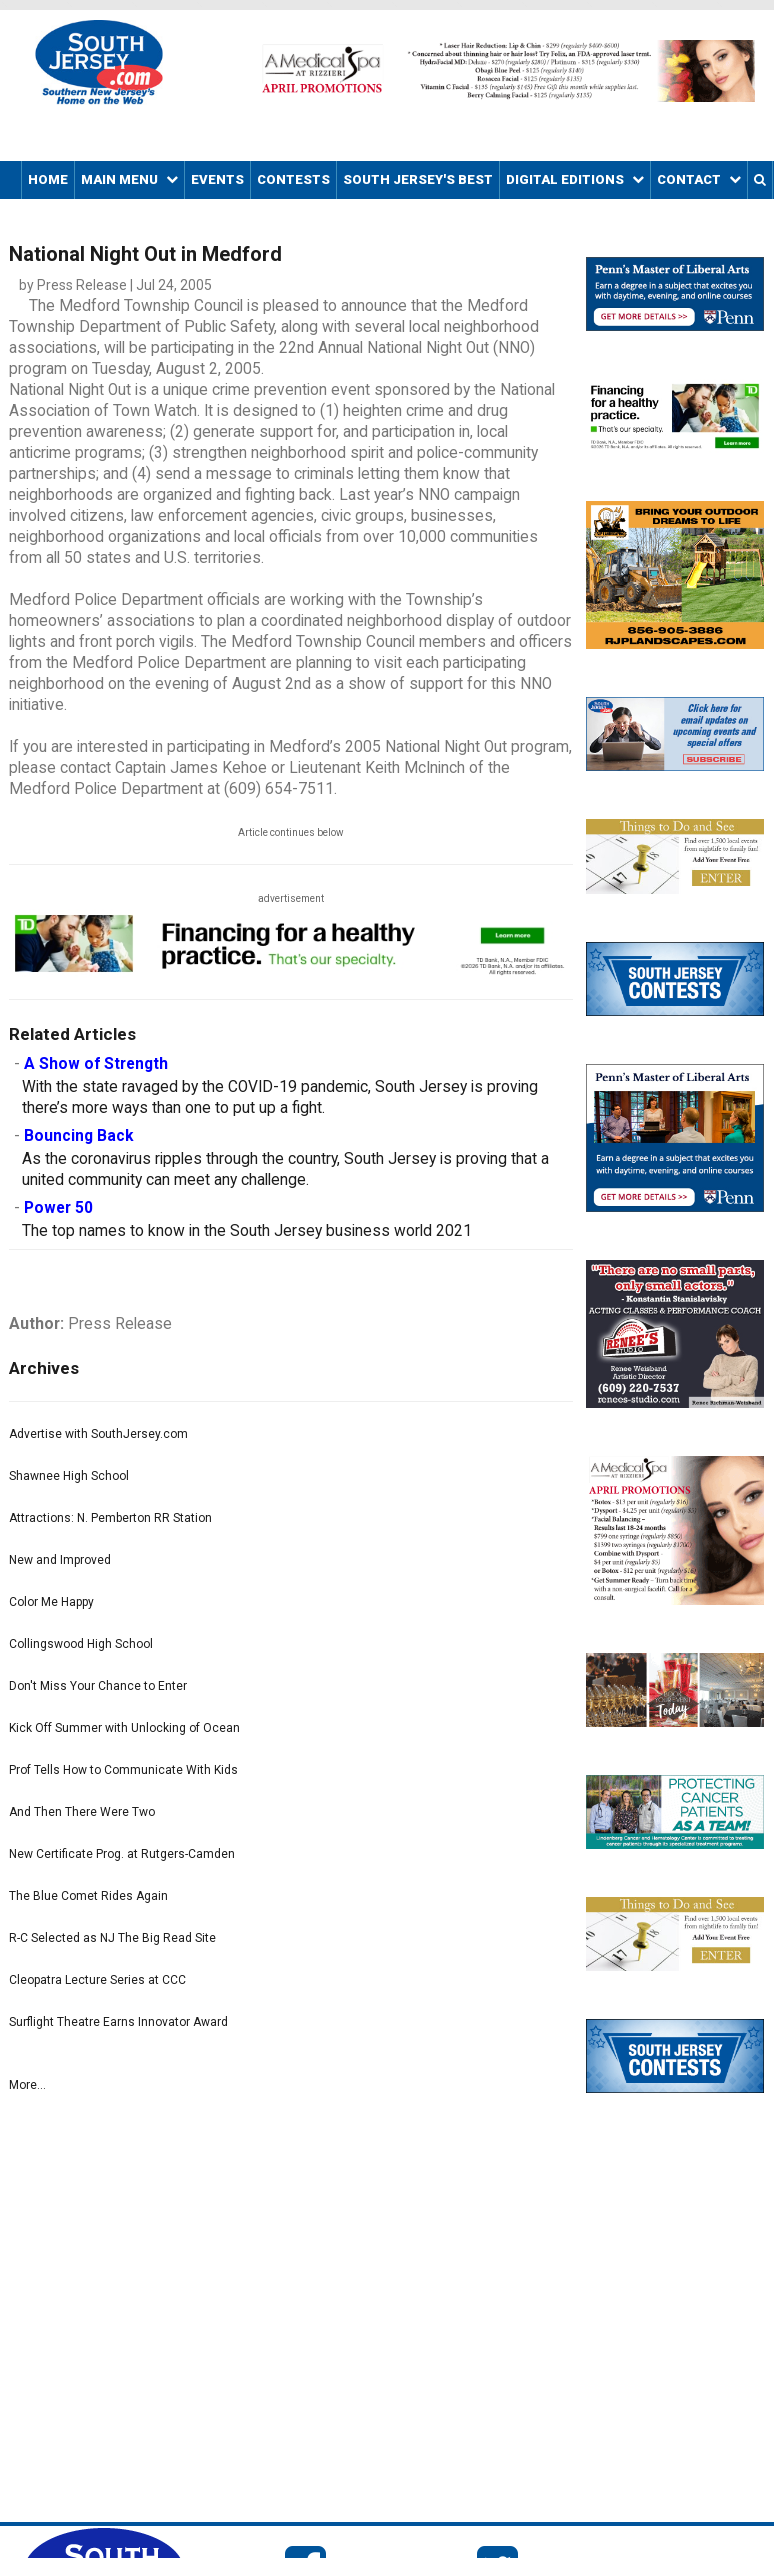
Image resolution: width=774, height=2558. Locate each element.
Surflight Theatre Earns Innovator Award (118, 2022)
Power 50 (58, 1208)
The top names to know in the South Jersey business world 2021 (247, 1231)
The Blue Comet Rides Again (88, 1896)
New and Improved (60, 1560)
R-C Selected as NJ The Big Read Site (112, 1938)
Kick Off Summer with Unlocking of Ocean (124, 1728)
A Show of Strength (96, 1064)
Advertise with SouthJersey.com (98, 1434)
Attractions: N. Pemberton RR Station (110, 1518)
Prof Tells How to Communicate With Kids (123, 1770)
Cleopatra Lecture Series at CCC (97, 1980)
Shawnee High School (69, 1476)
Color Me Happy (51, 1602)
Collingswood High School (81, 1644)
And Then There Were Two (82, 1812)
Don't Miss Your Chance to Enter (98, 1686)
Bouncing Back (78, 1136)
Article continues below (291, 832)
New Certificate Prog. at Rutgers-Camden (122, 1854)
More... (27, 2085)
